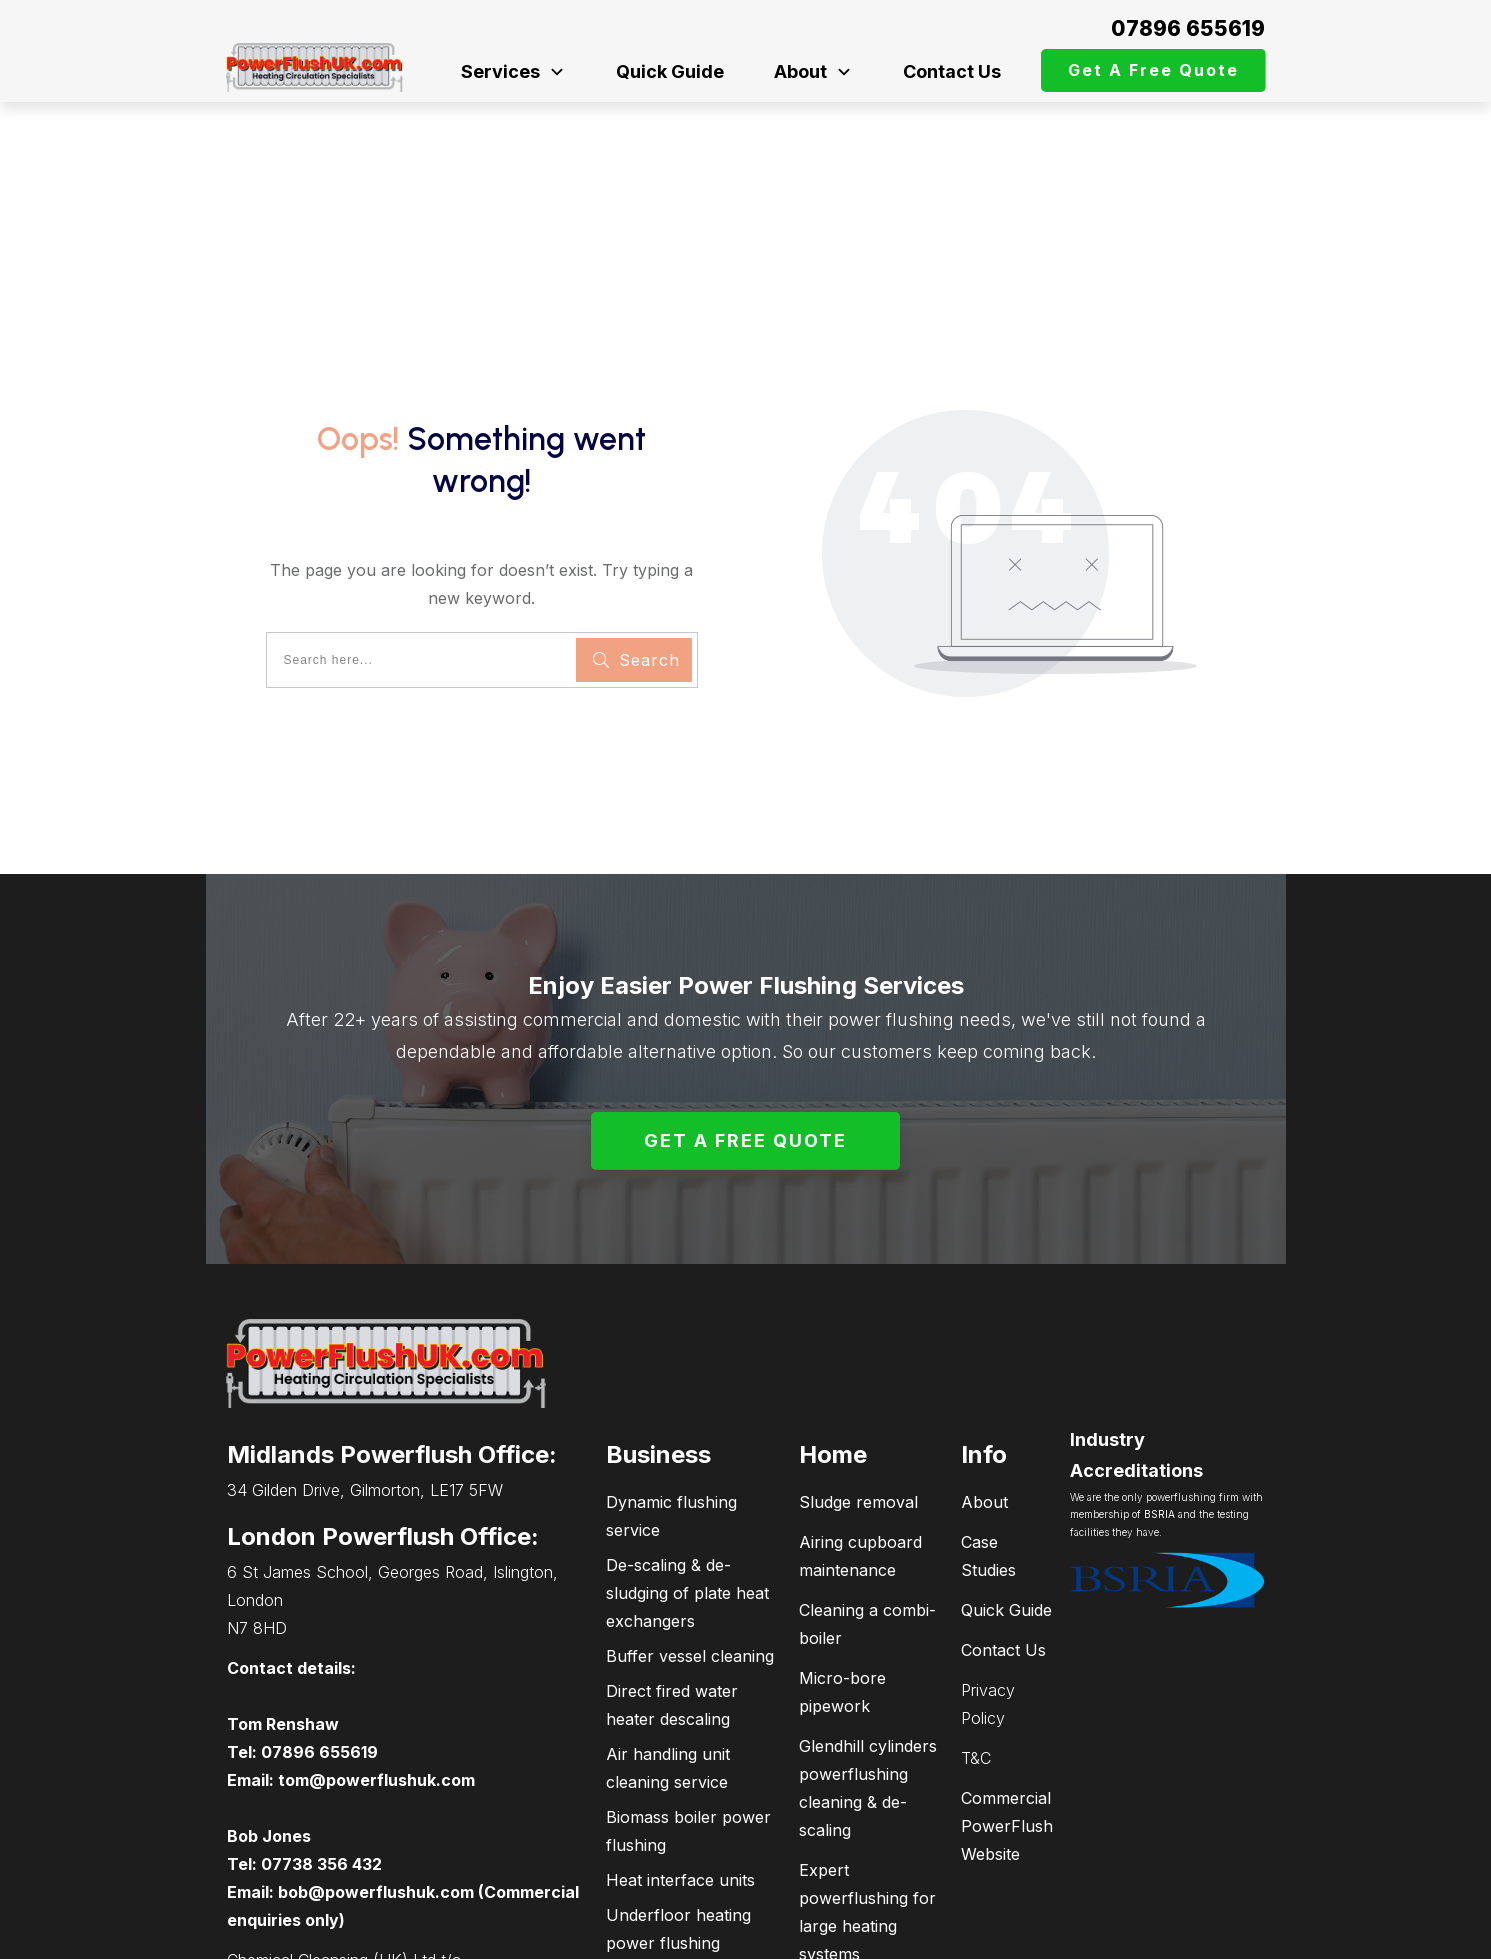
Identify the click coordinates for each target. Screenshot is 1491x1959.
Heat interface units (680, 1748)
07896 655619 (1188, 28)
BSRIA (1159, 1383)
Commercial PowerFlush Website (1007, 1694)
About (984, 1370)
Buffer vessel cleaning (690, 1524)
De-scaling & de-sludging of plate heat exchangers (687, 1461)
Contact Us (1003, 1518)
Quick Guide (1006, 1478)
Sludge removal (858, 1370)
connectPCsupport (1173, 1934)
